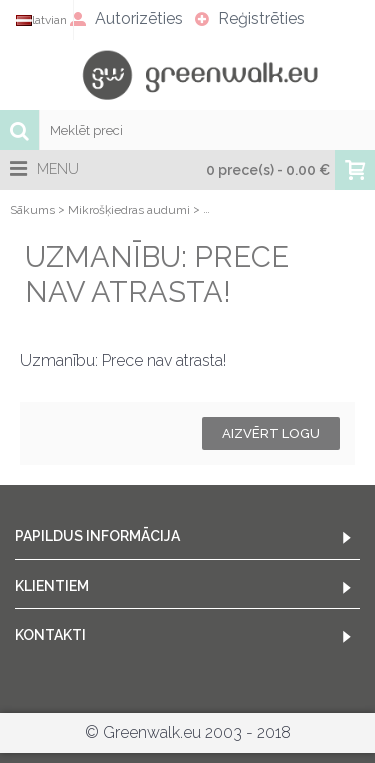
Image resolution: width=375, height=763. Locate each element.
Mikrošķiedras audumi (129, 210)
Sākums (32, 210)
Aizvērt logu (271, 433)
